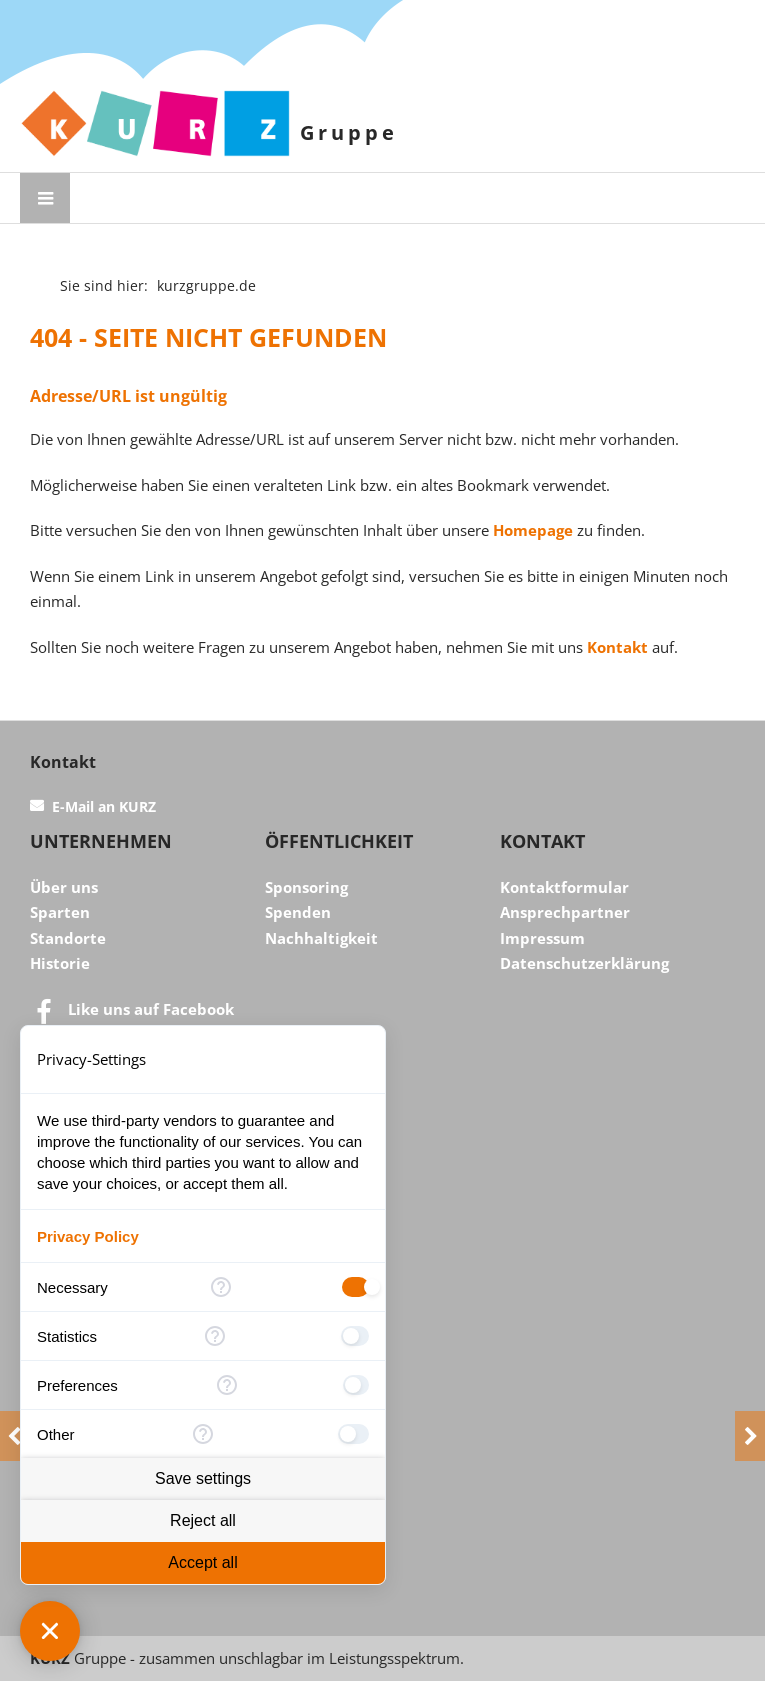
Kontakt (617, 647)
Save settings (203, 1478)
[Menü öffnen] (45, 198)
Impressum (542, 938)
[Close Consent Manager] (50, 1631)
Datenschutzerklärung (584, 963)
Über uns (64, 887)
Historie (60, 963)
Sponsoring (306, 887)
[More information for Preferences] (226, 1385)
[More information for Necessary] (221, 1287)
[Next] (750, 1436)
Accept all (202, 1562)
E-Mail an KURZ (104, 807)
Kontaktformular (564, 887)
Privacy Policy (88, 1236)
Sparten (60, 912)
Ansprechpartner (565, 912)
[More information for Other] (203, 1434)
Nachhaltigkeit (321, 938)
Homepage (533, 530)
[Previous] (15, 1436)
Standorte (68, 938)
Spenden (298, 912)
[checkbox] (355, 1287)
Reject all (203, 1520)
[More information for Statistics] (215, 1336)
